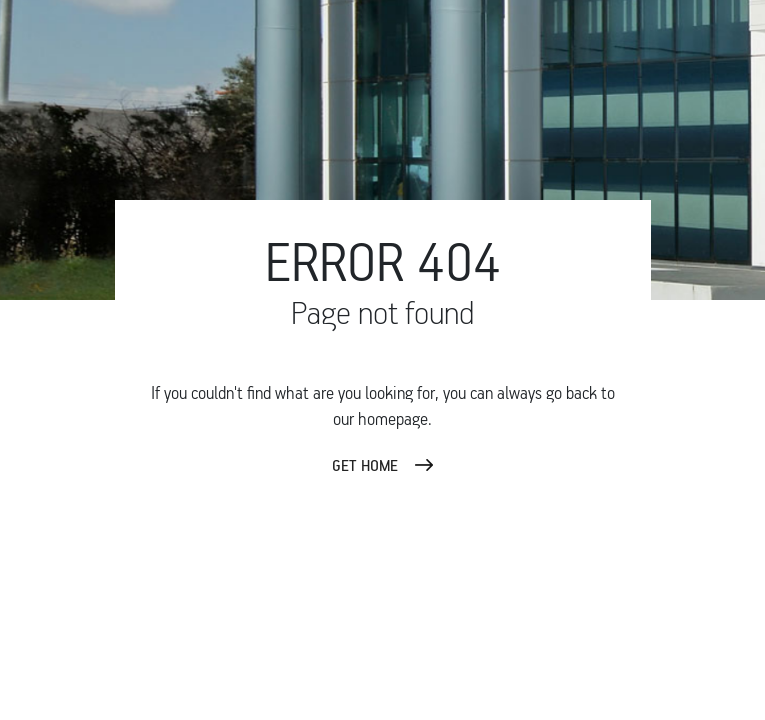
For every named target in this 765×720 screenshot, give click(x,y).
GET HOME (365, 465)
